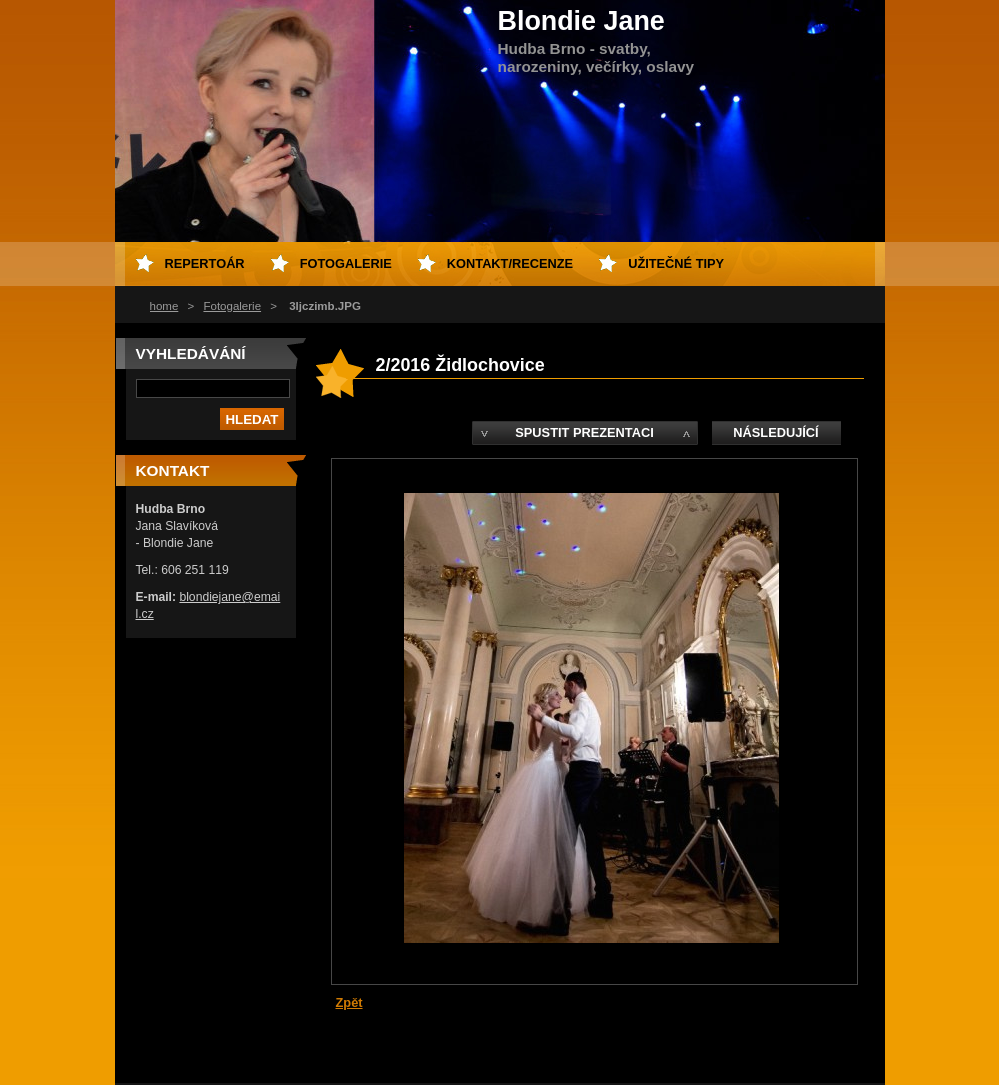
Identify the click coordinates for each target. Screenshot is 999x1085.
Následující (775, 432)
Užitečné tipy (676, 263)
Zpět (349, 1002)
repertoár (205, 263)
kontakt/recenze (510, 263)
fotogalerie (346, 263)
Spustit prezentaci (584, 432)
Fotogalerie (232, 306)
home (164, 306)
